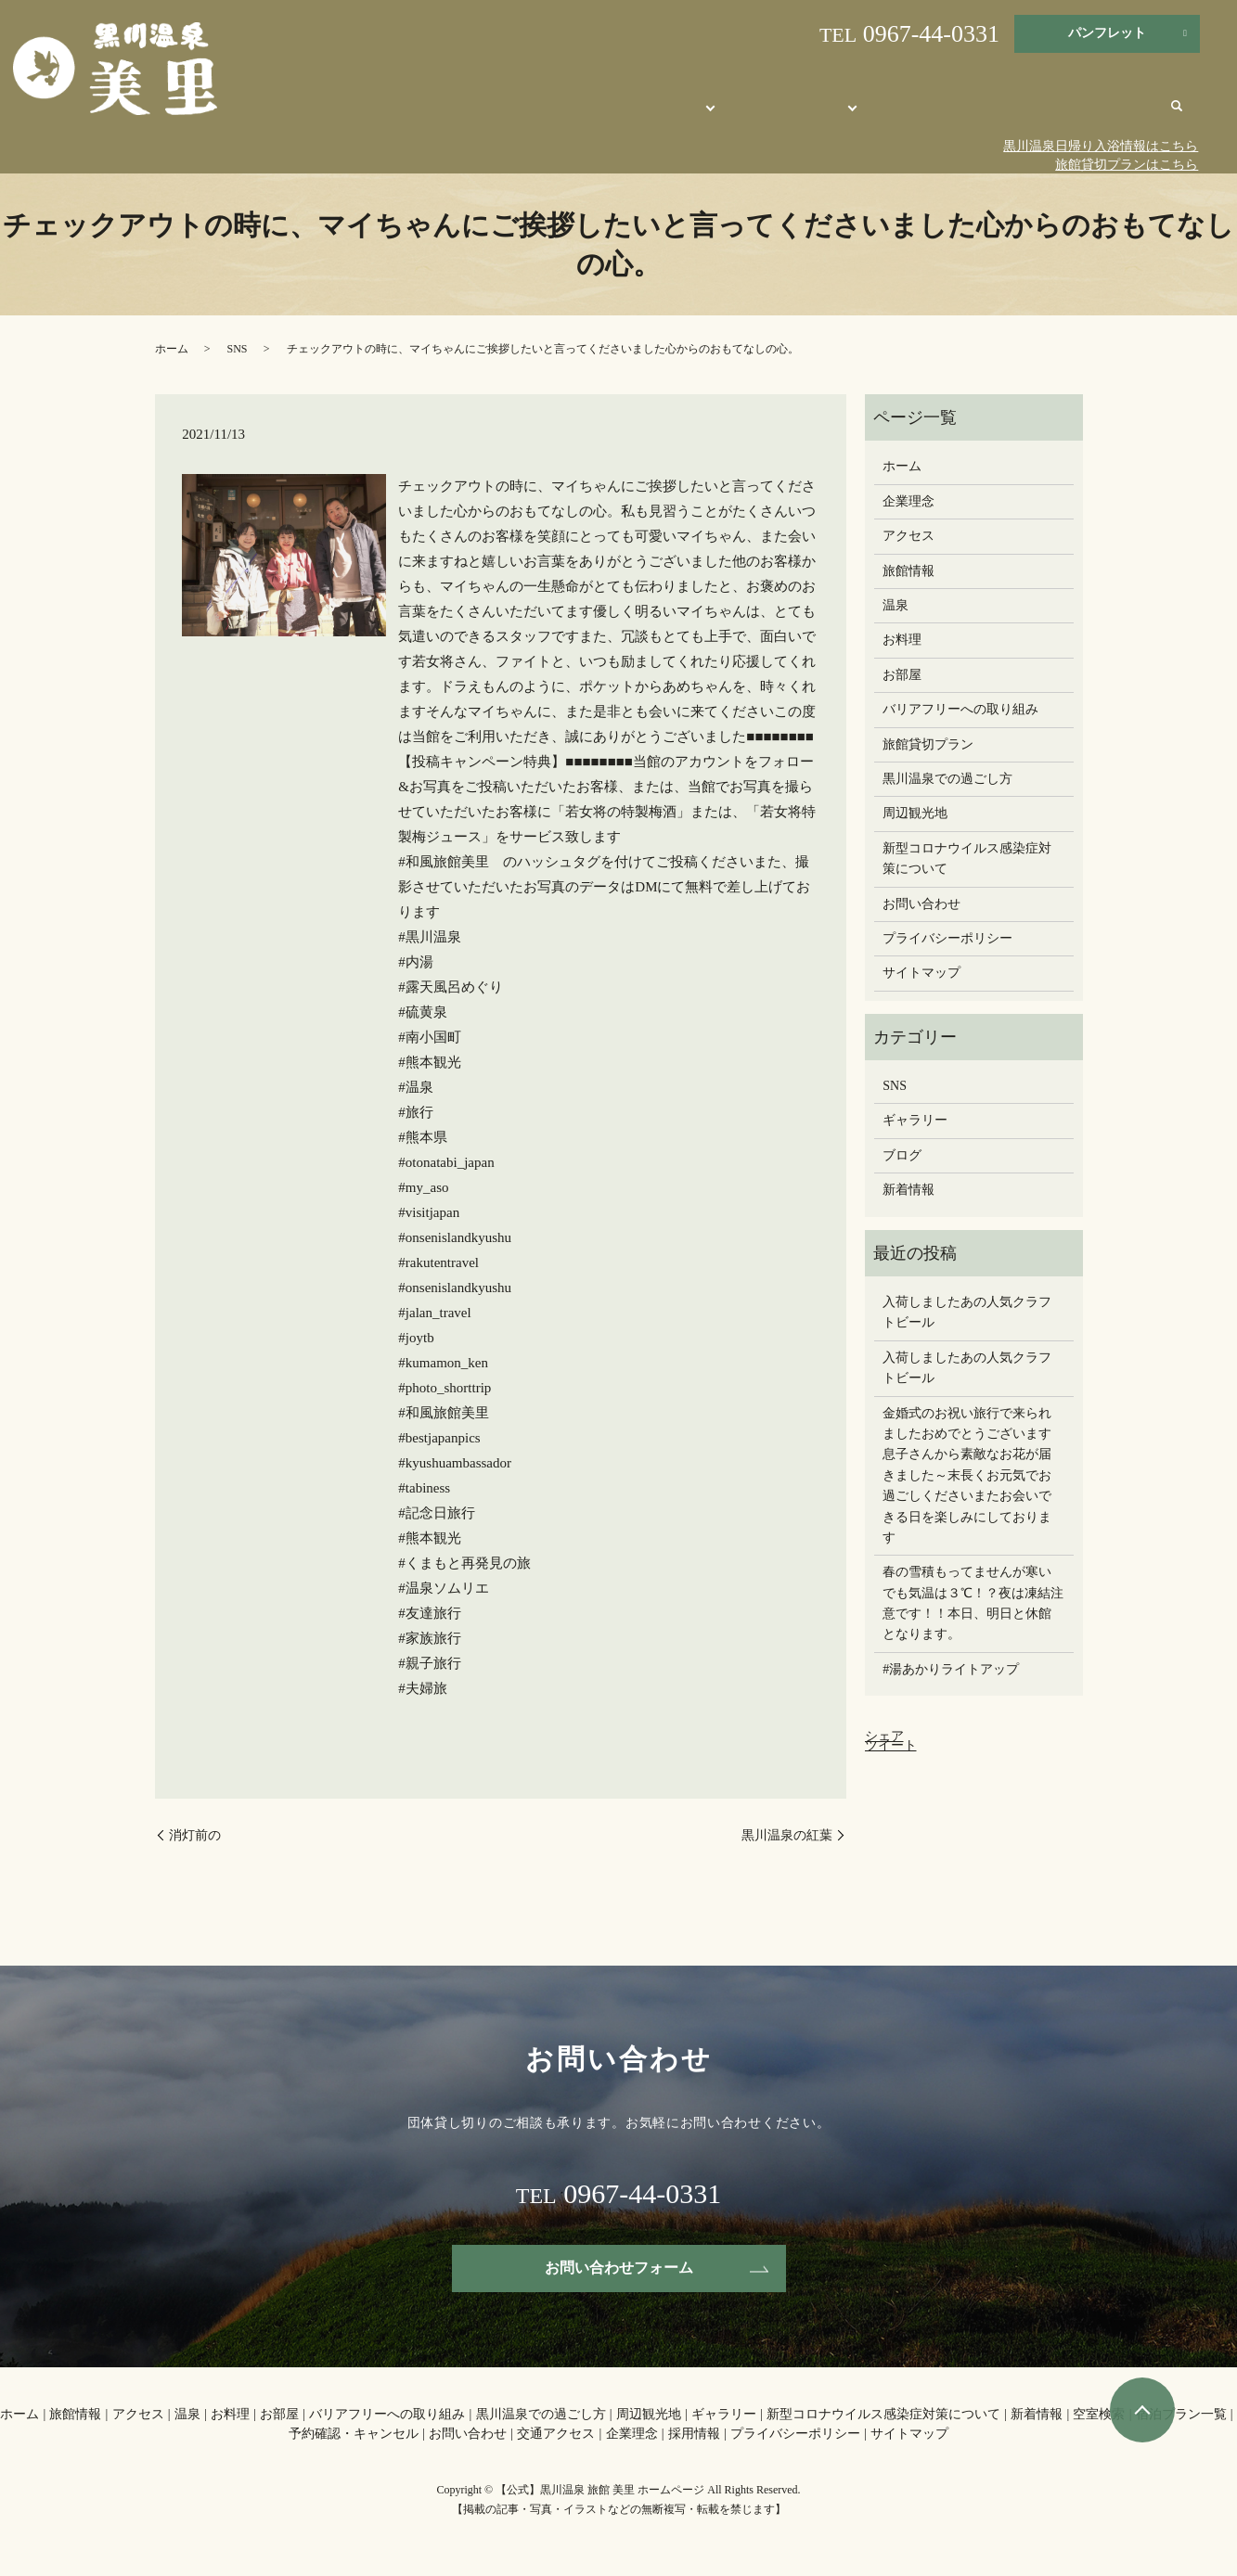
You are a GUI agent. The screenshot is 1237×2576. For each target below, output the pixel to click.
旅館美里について (705, 114)
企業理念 (908, 501)
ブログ (902, 1155)
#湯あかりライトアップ (951, 1669)
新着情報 (908, 1190)
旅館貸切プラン (928, 744)
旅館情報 (908, 571)
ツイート (891, 1745)
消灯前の (201, 1835)
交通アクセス (1117, 114)
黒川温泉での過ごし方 (947, 779)
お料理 (902, 640)
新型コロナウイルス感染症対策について (967, 858)
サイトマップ (921, 973)
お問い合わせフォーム (619, 2267)
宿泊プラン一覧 (1181, 2414)
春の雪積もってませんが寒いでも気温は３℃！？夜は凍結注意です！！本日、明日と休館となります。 (973, 1603)
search (1177, 116)
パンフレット (1107, 33)
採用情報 (694, 2434)
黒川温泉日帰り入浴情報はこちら (1100, 146)
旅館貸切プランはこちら (1126, 165)
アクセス (908, 536)
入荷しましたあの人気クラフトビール (967, 1312)
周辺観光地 (940, 114)
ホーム (171, 348)
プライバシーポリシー (947, 938)
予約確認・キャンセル (354, 2434)
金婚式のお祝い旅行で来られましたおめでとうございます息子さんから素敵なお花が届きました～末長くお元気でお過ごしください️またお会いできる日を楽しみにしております (967, 1475)
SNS (237, 348)
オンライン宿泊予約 (831, 114)
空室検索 (1099, 2414)
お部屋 (902, 675)
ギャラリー (915, 1120)
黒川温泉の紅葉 (786, 1835)
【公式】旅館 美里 (588, 114)
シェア (884, 1736)
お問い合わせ (1025, 114)
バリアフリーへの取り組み (960, 709)
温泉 (895, 605)
